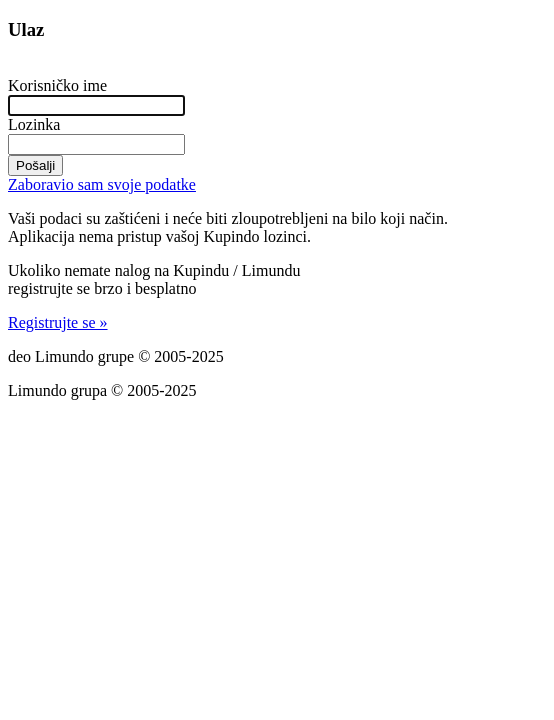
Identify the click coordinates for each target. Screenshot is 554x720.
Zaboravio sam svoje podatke (102, 184)
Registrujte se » (58, 322)
